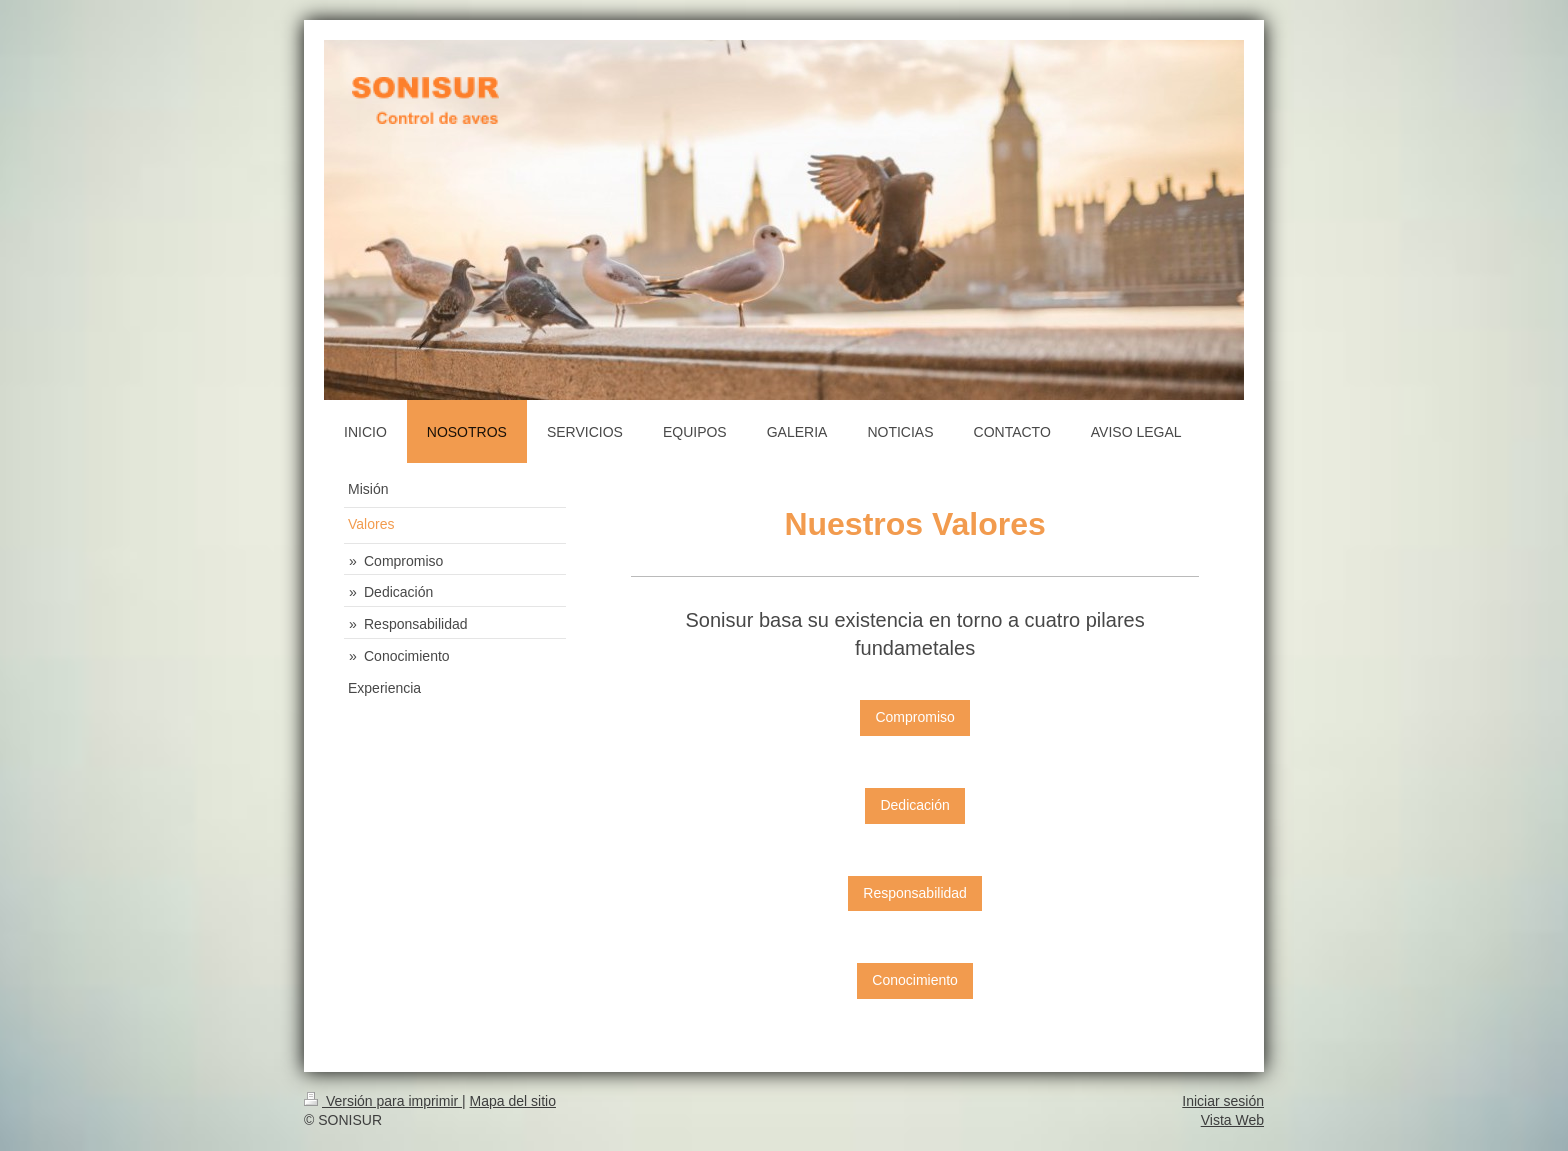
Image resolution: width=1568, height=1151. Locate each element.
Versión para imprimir (383, 1101)
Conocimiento (915, 980)
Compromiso (914, 717)
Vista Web (1232, 1120)
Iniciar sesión (1223, 1101)
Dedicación (914, 805)
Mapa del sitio (513, 1101)
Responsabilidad (915, 893)
